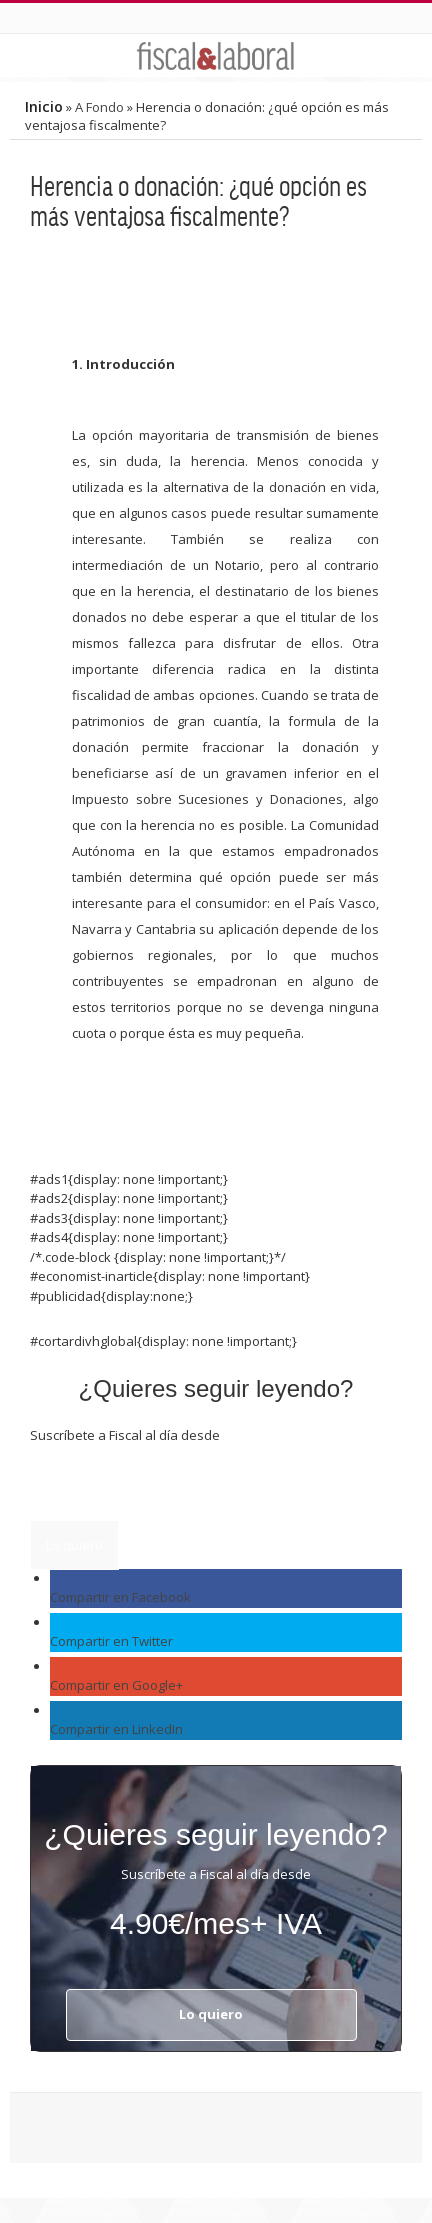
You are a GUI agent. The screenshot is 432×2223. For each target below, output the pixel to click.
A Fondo (99, 107)
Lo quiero (74, 1545)
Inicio (44, 106)
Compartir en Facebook (120, 1597)
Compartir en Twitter (111, 1641)
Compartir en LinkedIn (116, 1729)
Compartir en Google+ (116, 1685)
